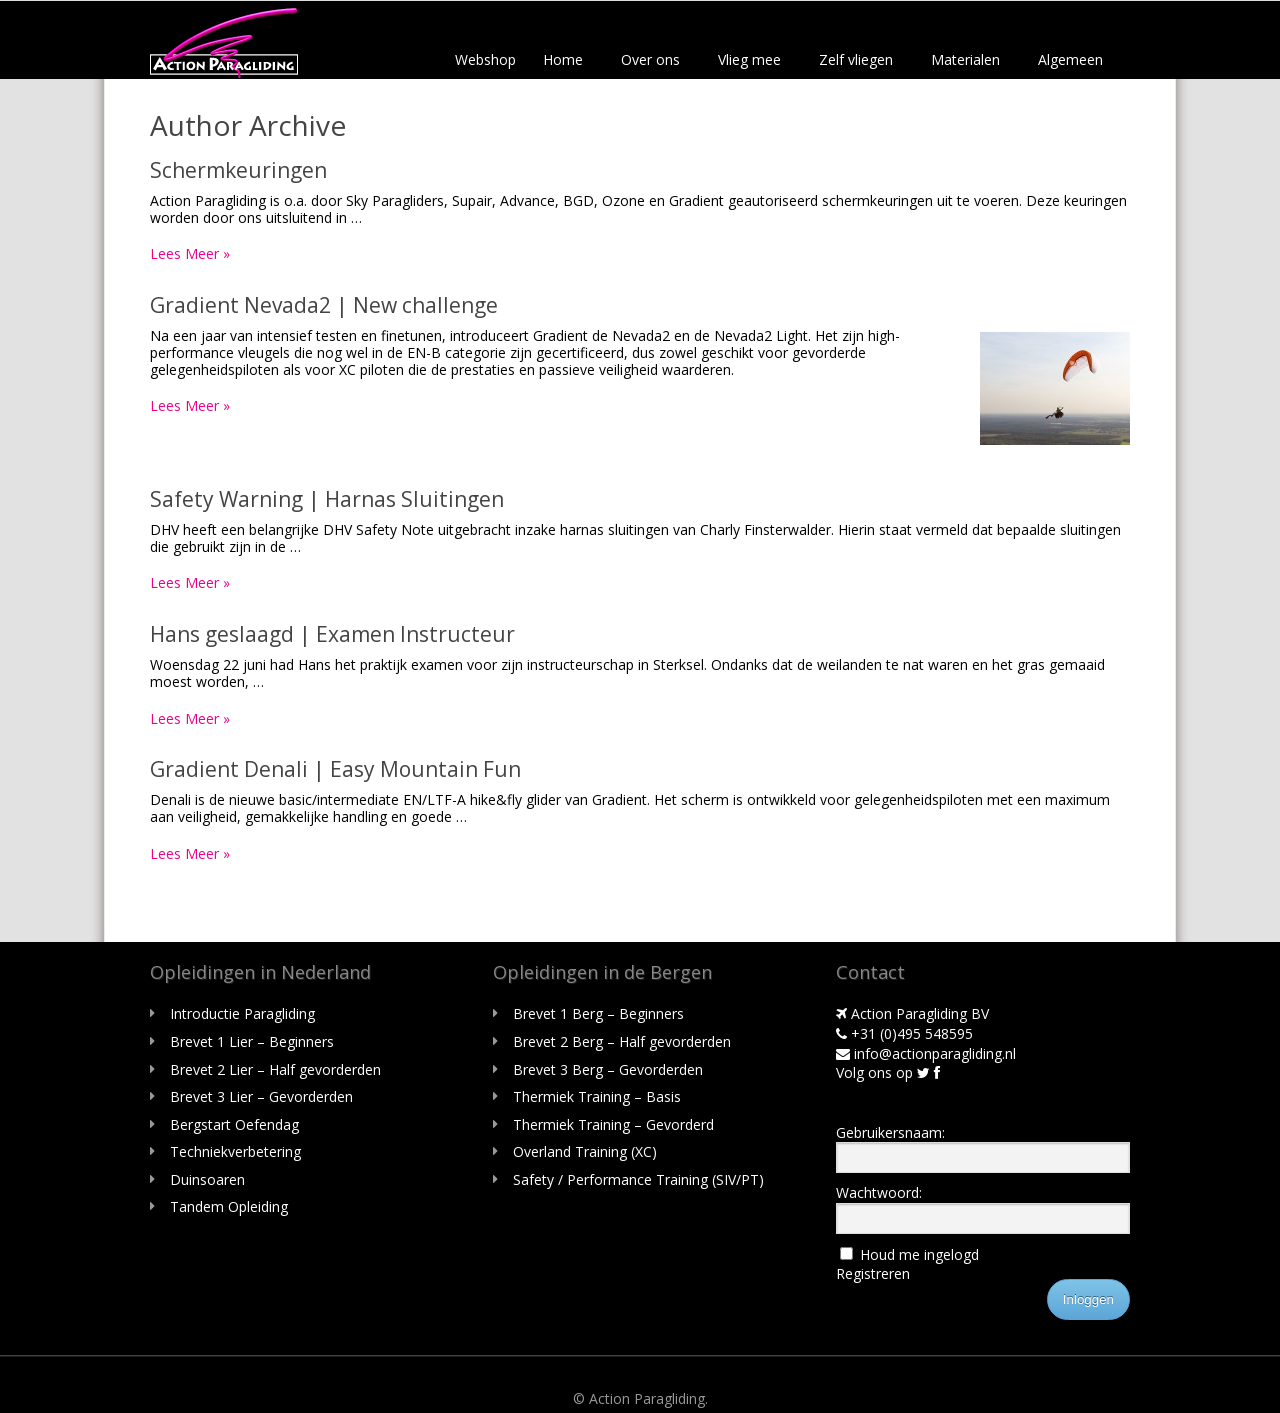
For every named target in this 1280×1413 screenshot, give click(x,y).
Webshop (485, 59)
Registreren (873, 1273)
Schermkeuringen (238, 170)
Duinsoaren (207, 1179)
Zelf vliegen (856, 59)
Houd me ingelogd (919, 1254)
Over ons (650, 59)
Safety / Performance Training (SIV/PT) (638, 1179)
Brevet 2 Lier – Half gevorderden (275, 1069)
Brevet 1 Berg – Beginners (598, 1013)
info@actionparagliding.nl (926, 1053)
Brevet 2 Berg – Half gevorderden (622, 1041)
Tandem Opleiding (229, 1206)
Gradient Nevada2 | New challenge (324, 305)
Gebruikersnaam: (890, 1132)
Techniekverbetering (235, 1151)
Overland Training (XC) (585, 1151)
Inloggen (1088, 1299)
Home (563, 59)
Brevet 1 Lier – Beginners (252, 1041)
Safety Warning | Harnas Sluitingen (327, 499)
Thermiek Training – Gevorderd (613, 1124)
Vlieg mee (749, 59)
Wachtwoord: (879, 1192)
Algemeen (1070, 59)
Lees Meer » (190, 253)
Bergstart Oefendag (234, 1124)
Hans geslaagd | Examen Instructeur (332, 634)
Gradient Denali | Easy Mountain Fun (335, 769)
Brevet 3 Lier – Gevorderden (261, 1096)
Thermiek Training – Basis (597, 1096)
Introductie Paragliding (242, 1013)
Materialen (965, 59)
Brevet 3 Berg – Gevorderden (608, 1069)
